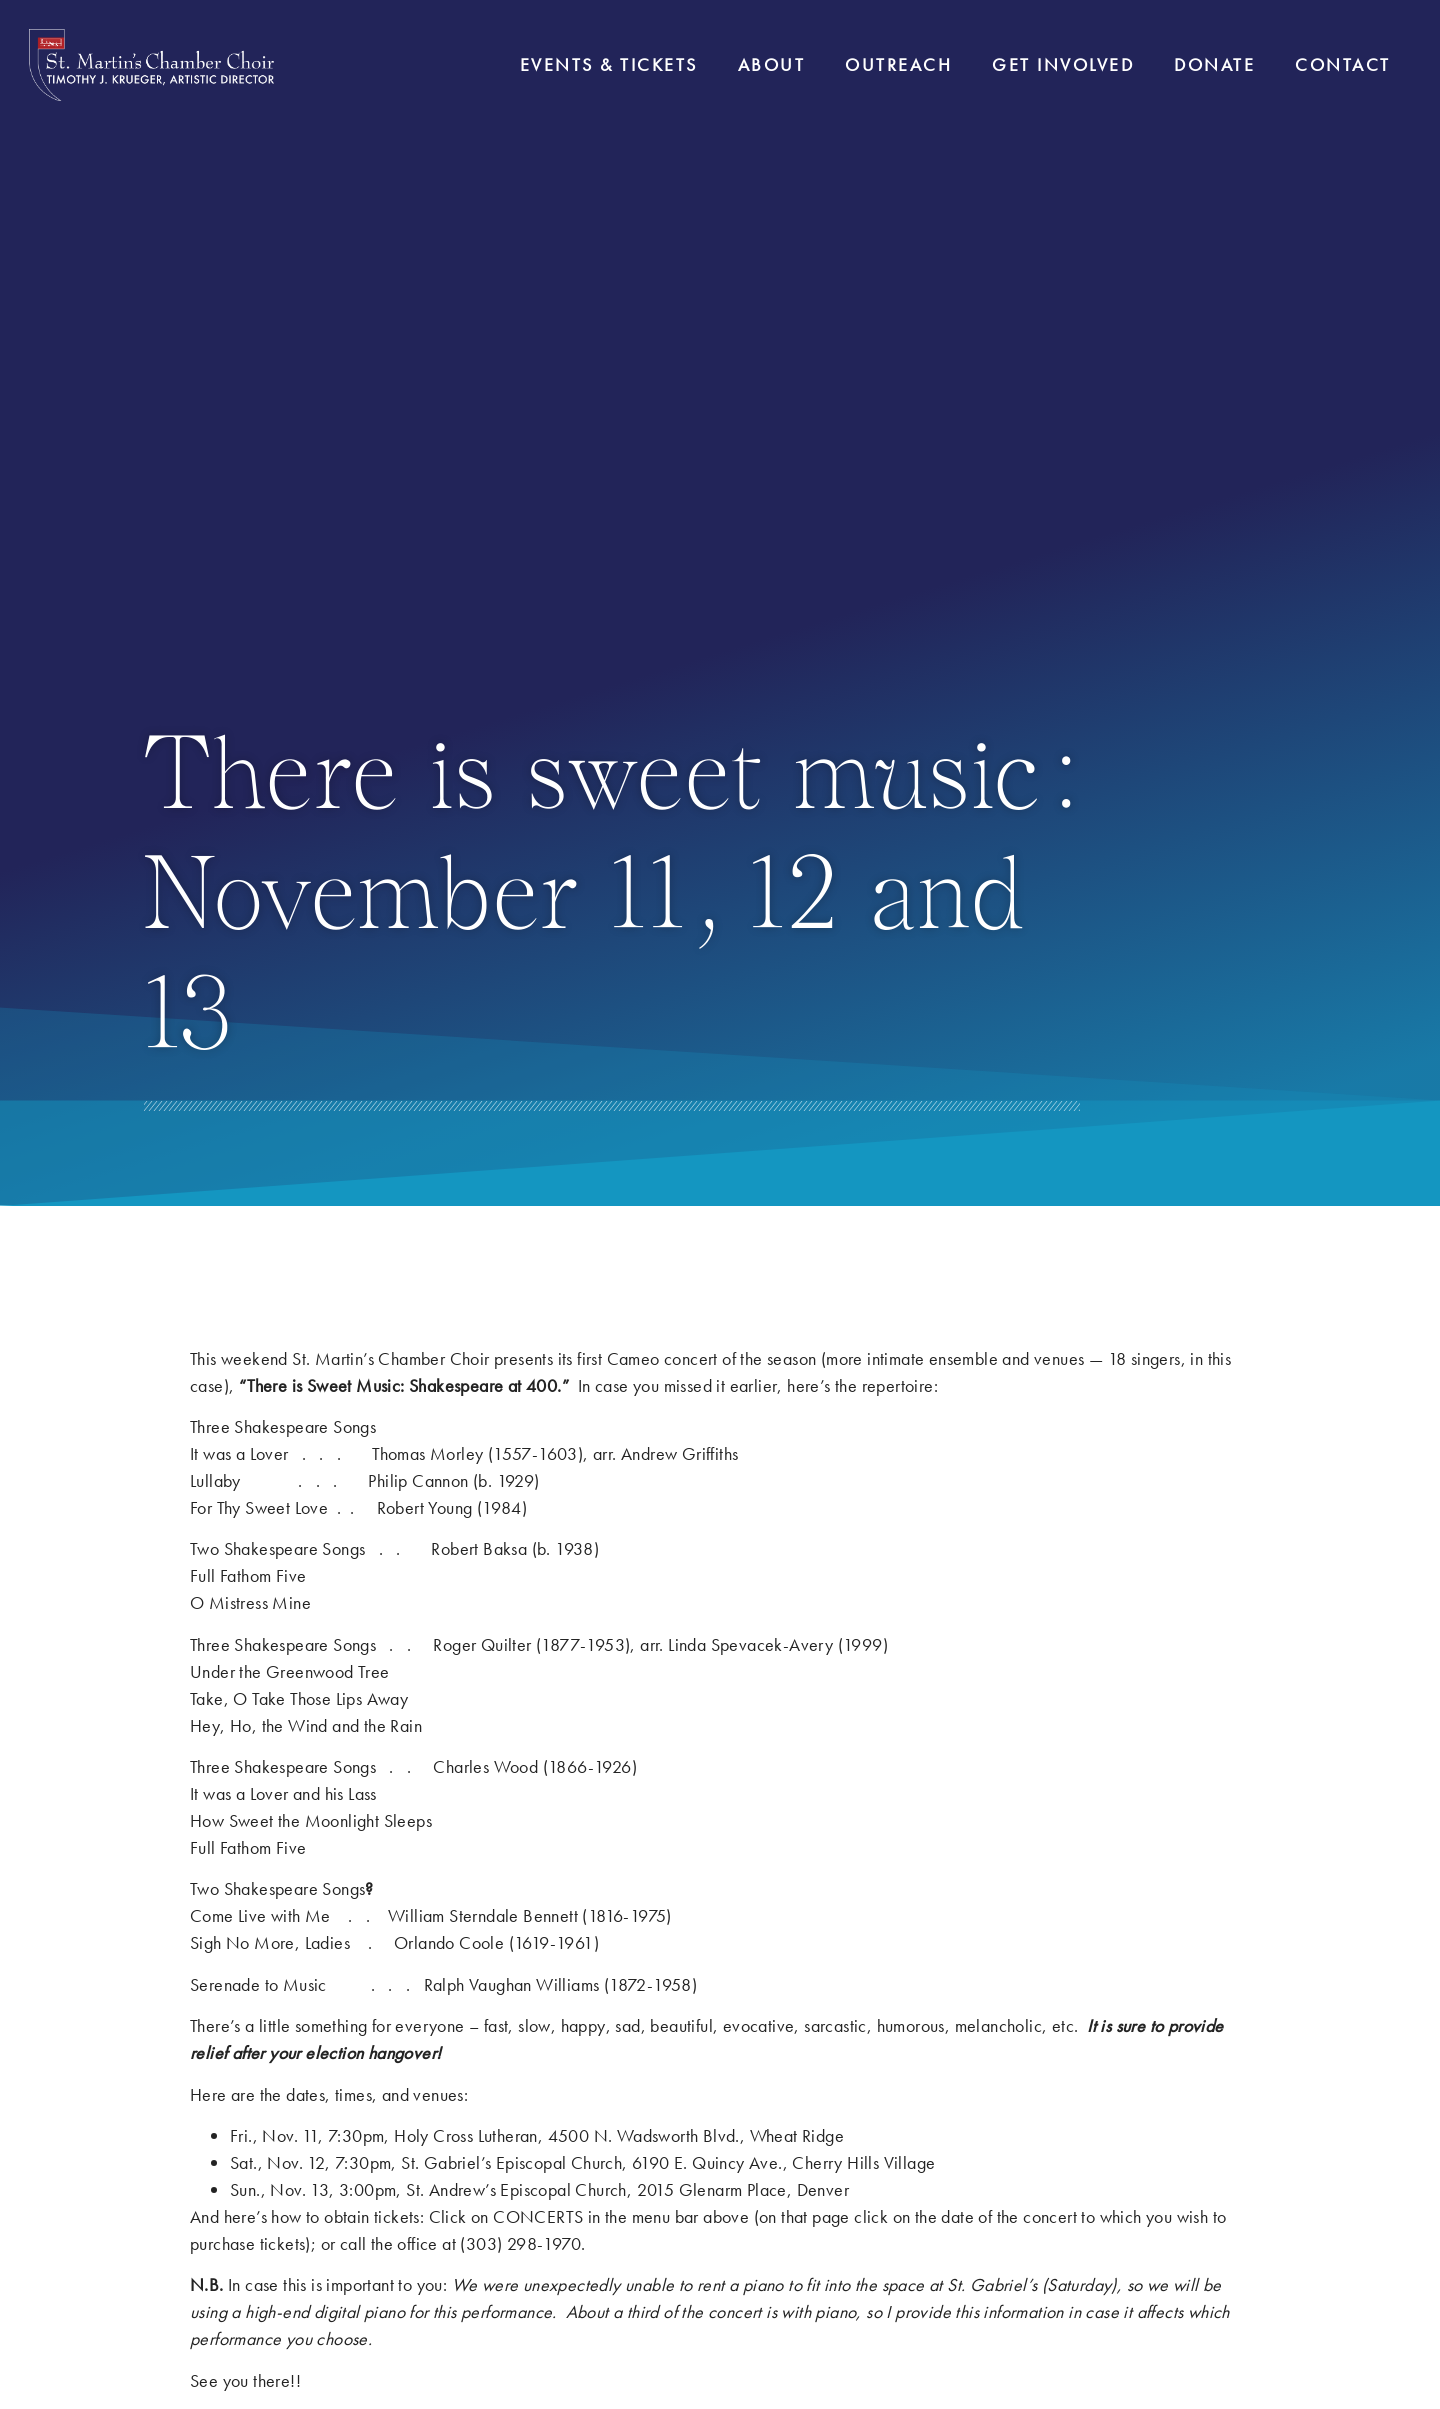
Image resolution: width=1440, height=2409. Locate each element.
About (772, 64)
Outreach (898, 64)
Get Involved (1063, 64)
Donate (1214, 64)
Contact (1343, 64)
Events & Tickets (609, 64)
